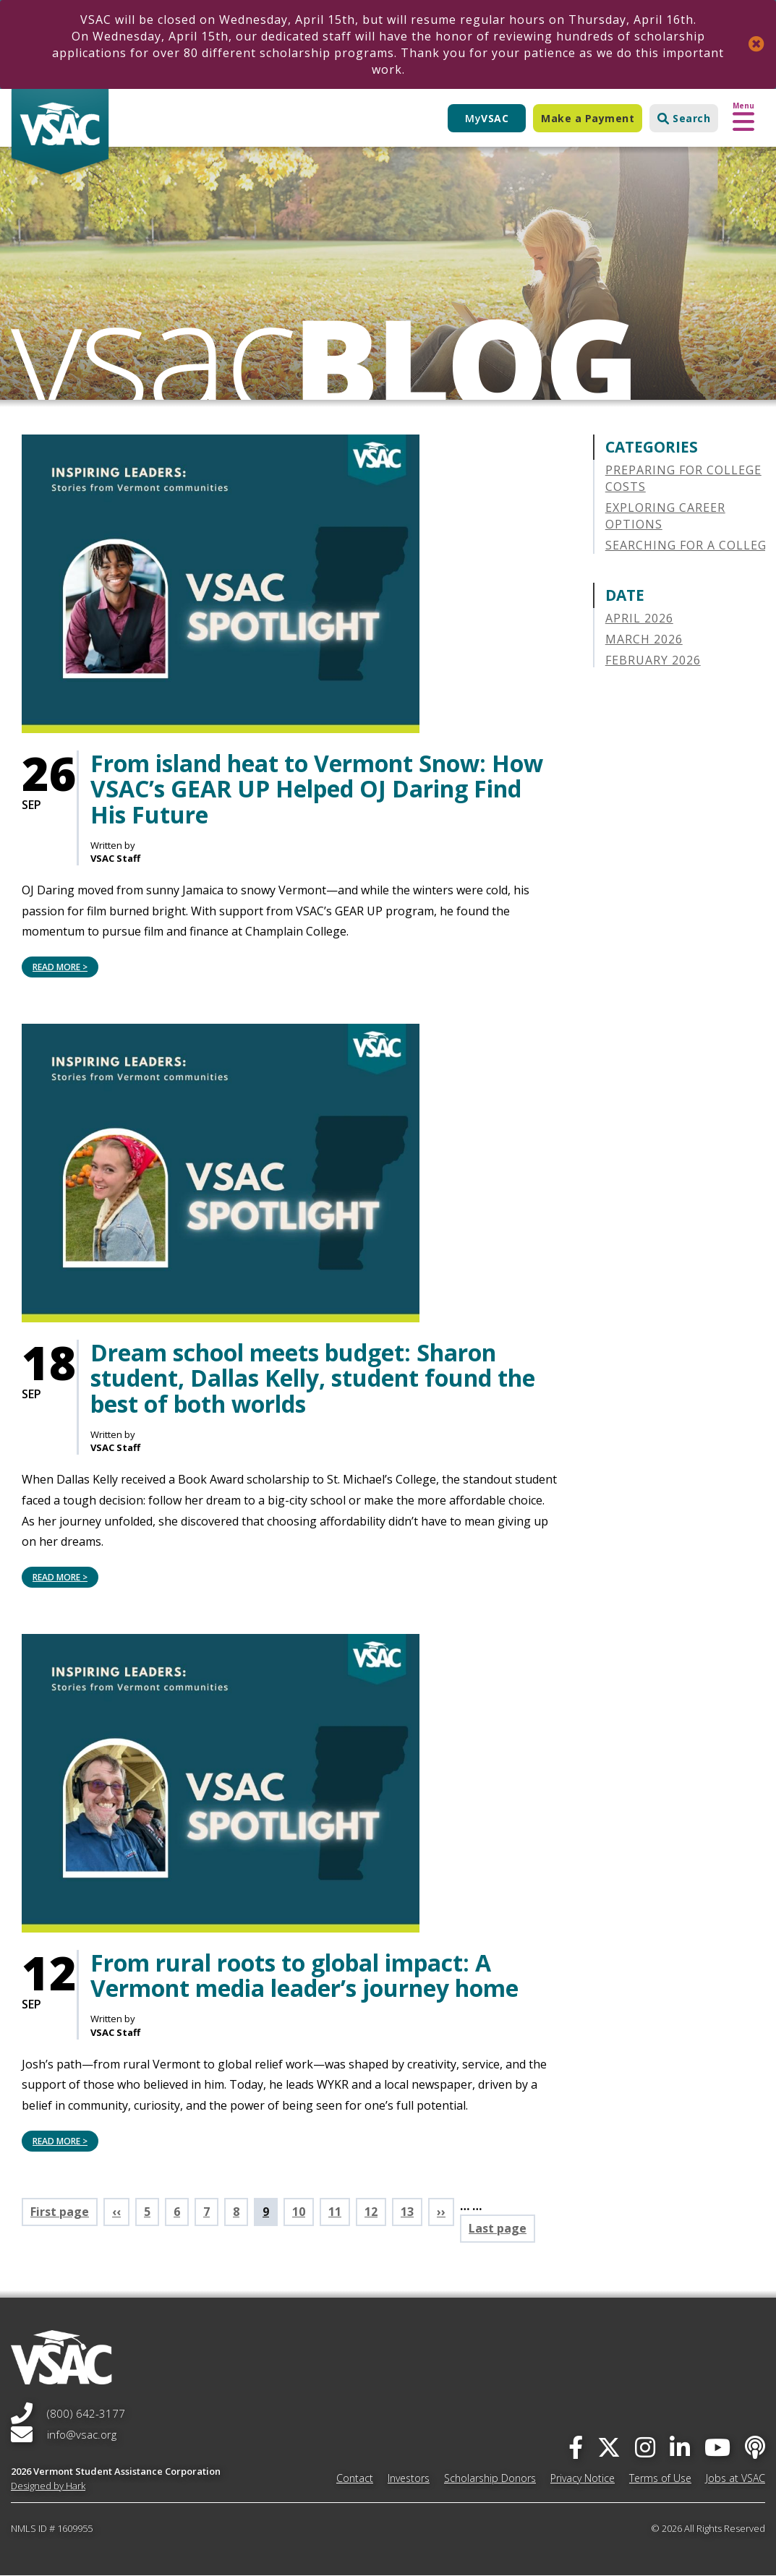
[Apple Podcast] (755, 2446)
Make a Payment (587, 118)
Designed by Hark (48, 2485)
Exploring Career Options (665, 516)
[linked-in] (680, 2446)
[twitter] (609, 2446)
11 (339, 2212)
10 (303, 2212)
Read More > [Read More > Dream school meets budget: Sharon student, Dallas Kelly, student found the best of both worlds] (60, 1577)
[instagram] (645, 2446)
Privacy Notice (582, 2478)
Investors (409, 2478)
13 (411, 2212)
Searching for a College (689, 545)
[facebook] (575, 2446)
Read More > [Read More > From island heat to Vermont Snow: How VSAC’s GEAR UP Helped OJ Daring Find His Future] (60, 967)
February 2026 (653, 660)
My (486, 118)
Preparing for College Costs (683, 478)
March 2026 (644, 639)
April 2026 (639, 618)
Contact (354, 2478)
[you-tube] (717, 2446)
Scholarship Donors (490, 2478)
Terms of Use (660, 2478)
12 (375, 2212)
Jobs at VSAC (735, 2478)
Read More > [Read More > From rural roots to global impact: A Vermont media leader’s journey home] (60, 2141)
